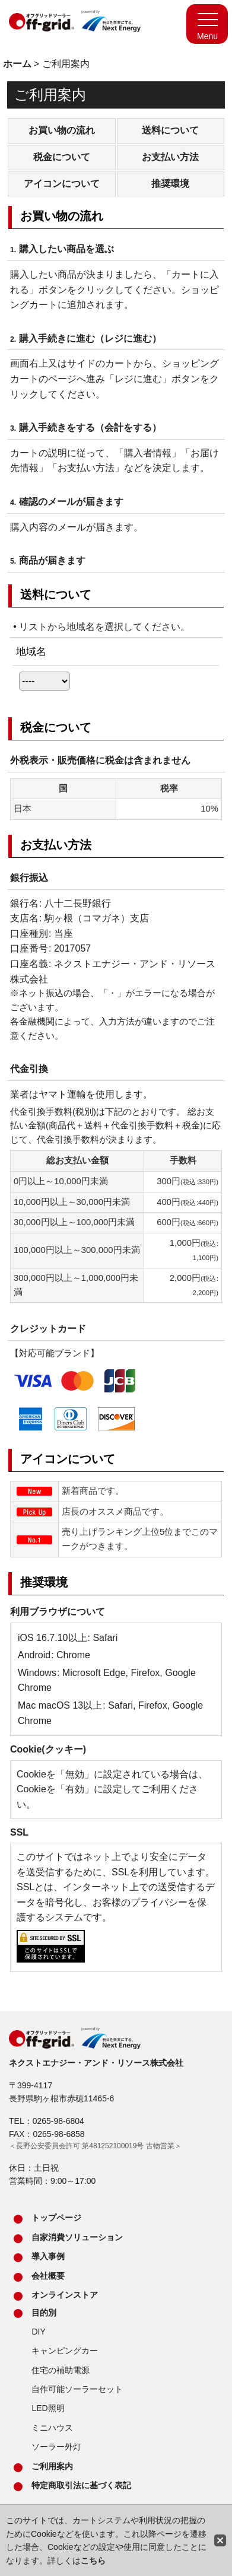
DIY (38, 2331)
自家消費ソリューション (77, 2237)
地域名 (31, 651)
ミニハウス (52, 2427)
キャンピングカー (64, 2350)
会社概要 (48, 2276)
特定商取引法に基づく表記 (81, 2485)
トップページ (56, 2217)
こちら (93, 2560)
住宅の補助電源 (60, 2370)
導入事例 (48, 2256)
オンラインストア (64, 2295)
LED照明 (47, 2408)
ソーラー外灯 (56, 2446)
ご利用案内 (52, 2466)
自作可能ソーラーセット (77, 2389)
